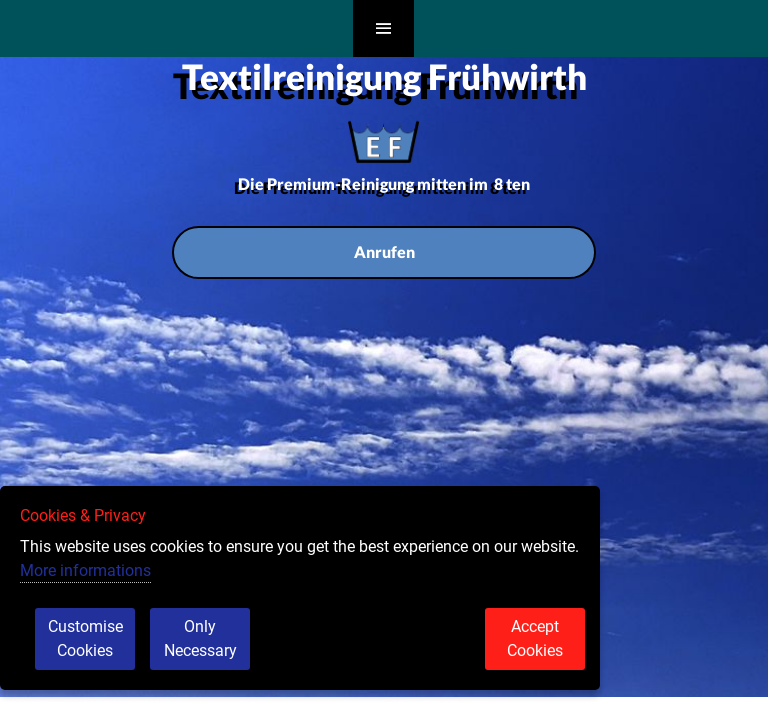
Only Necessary (200, 638)
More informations (85, 570)
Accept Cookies (535, 638)
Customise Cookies (85, 638)
